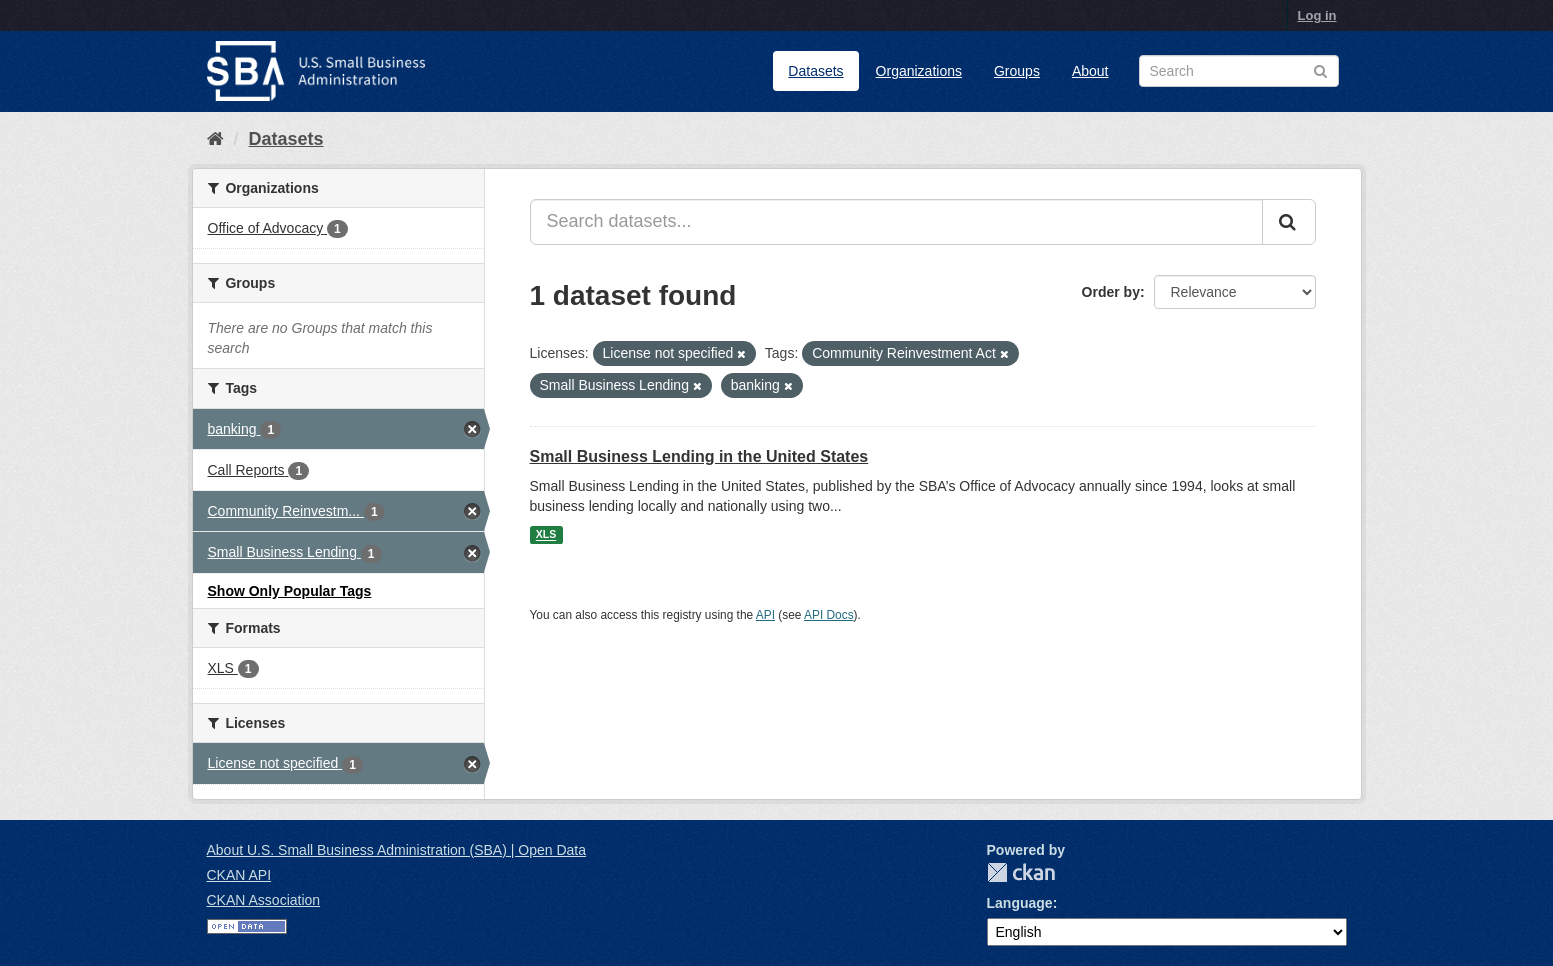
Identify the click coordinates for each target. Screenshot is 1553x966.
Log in (1317, 15)
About (1090, 71)
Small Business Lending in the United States (699, 456)
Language (1020, 903)
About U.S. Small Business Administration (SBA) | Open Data (396, 850)
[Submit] (1289, 222)
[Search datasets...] (896, 222)
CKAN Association (264, 900)
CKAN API (239, 875)
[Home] (215, 139)
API (765, 615)
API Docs (829, 615)
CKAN (1021, 872)
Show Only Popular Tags (290, 591)
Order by (1111, 292)
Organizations (919, 71)
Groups (1017, 71)
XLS (546, 535)
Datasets (815, 71)
